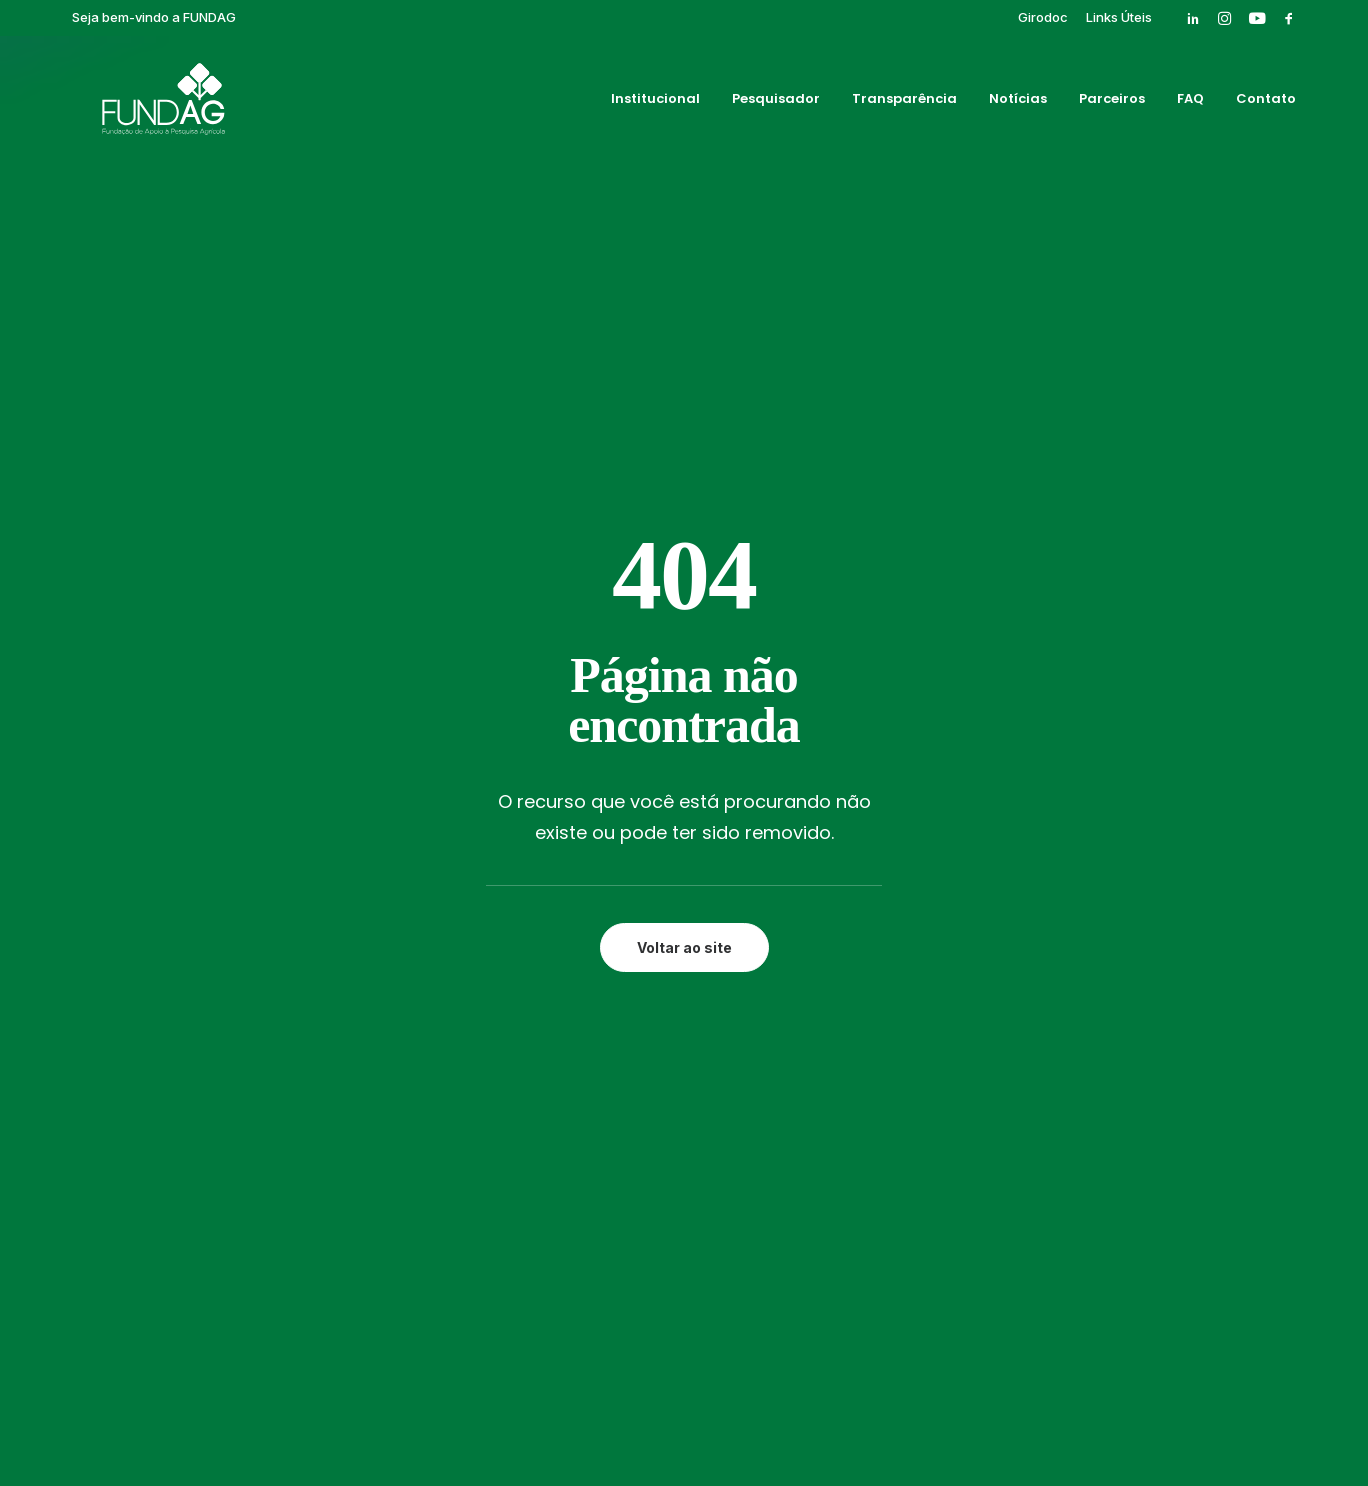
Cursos (873, 862)
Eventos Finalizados (919, 885)
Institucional (655, 103)
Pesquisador (776, 103)
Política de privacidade (684, 1402)
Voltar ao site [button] (684, 564)
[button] (1193, 18)
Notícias (1018, 103)
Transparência (904, 103)
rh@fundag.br (175, 1000)
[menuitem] (1043, 17)
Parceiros (1112, 103)
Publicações (890, 931)
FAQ (1190, 103)
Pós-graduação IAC (918, 908)
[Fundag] (140, 103)
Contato (1266, 103)
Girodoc (1043, 17)
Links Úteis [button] (1119, 17)
